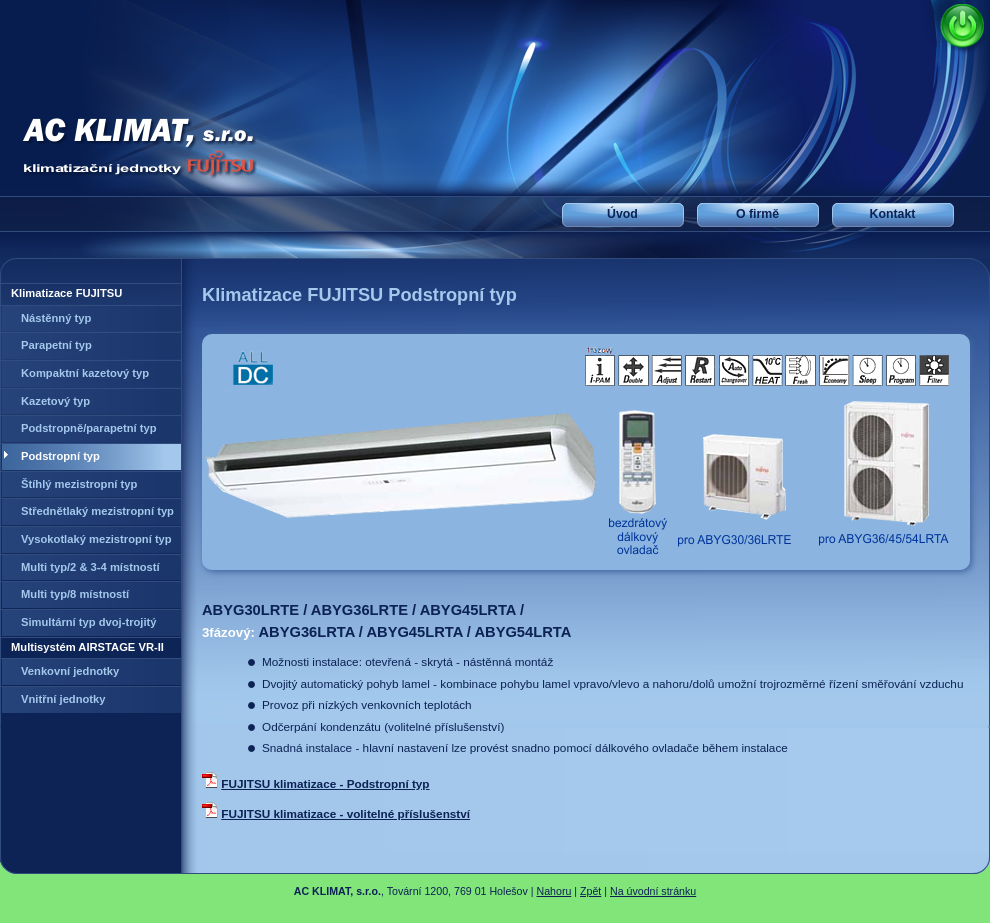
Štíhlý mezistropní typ (79, 484)
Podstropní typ (60, 456)
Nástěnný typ (56, 318)
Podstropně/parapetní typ (89, 428)
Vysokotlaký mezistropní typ (96, 539)
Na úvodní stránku (653, 891)
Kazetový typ (55, 401)
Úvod (622, 214)
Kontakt (893, 214)
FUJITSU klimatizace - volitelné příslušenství (345, 813)
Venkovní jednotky (70, 671)
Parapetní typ (56, 345)
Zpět (590, 891)
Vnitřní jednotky (63, 699)
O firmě (757, 214)
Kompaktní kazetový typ (85, 373)
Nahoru (554, 891)
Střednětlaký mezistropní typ (97, 511)
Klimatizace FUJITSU (66, 293)
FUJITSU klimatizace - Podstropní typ (325, 783)
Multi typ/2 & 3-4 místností (90, 567)
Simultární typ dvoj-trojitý (89, 622)
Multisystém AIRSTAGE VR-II (87, 647)
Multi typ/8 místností (75, 594)
